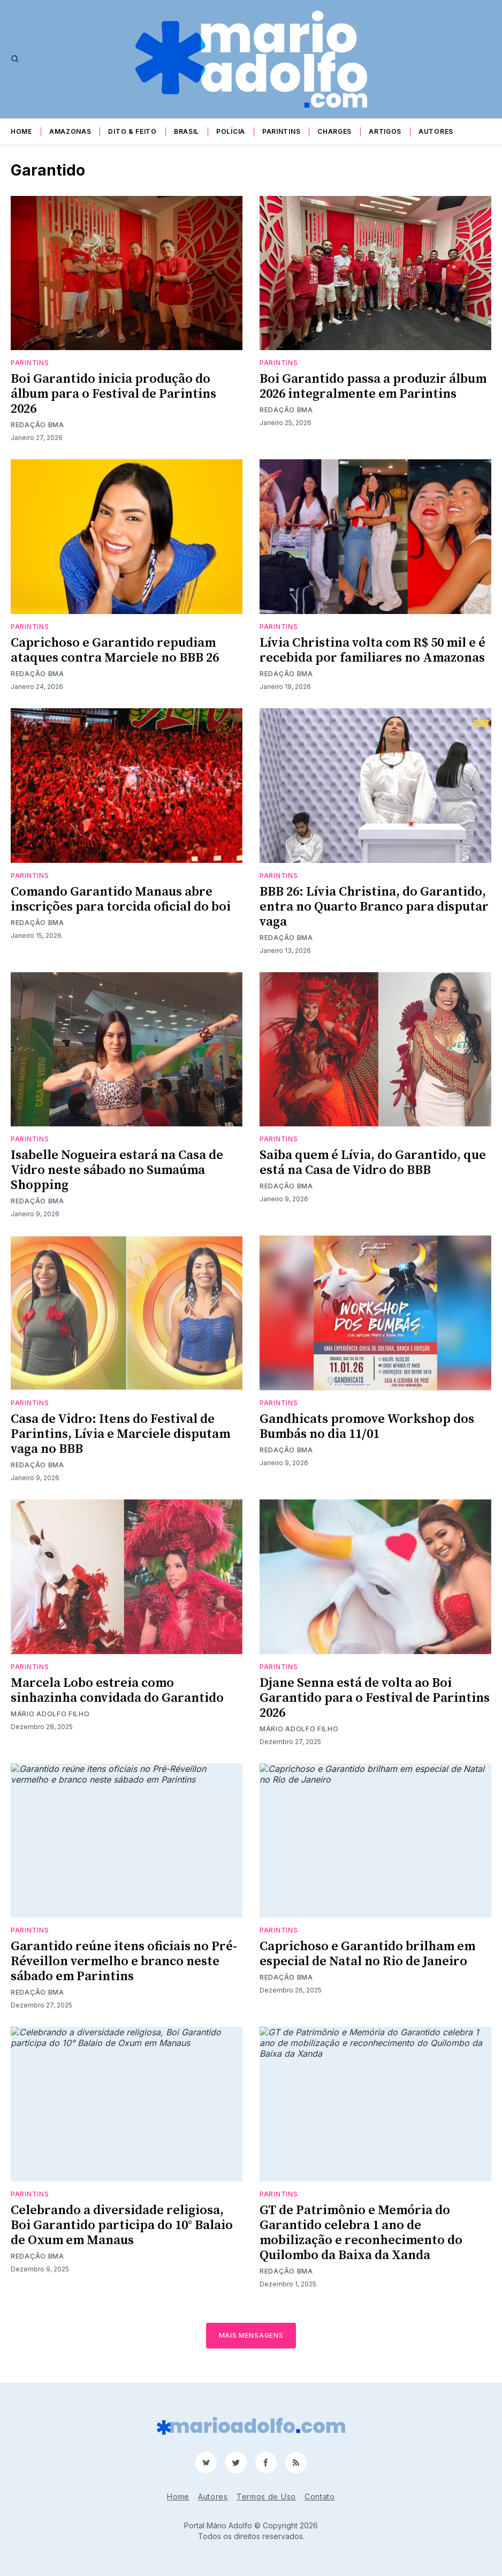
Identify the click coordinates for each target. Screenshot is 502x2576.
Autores (436, 131)
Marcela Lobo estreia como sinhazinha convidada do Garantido (117, 1690)
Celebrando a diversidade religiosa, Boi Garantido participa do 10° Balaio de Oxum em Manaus (122, 2225)
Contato (320, 2496)
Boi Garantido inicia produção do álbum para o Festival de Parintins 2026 (113, 394)
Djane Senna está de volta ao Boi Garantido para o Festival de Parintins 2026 (375, 1698)
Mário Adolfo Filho (50, 1714)
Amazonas (70, 131)
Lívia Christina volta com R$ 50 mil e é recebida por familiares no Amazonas (372, 650)
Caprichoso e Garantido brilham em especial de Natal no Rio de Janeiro (367, 1953)
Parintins (281, 131)
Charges (334, 131)
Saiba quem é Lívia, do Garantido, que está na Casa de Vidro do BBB (373, 1162)
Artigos (385, 131)
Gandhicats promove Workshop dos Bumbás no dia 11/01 (367, 1426)
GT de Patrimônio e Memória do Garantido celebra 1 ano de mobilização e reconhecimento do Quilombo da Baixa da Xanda (361, 2232)
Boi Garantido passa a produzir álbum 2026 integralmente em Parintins (373, 386)
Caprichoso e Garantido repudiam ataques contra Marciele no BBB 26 (115, 650)
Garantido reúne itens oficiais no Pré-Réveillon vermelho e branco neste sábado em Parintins (124, 1961)
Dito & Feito (132, 131)
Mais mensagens (251, 2335)
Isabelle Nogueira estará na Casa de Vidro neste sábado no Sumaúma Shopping (117, 1170)
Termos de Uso (266, 2496)
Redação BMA (37, 425)
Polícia (230, 131)
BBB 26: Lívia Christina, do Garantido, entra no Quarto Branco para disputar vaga (374, 907)
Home (21, 131)
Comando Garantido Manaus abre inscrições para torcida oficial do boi (121, 899)
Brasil (186, 131)
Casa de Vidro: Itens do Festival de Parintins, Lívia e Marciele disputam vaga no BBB (120, 1434)
